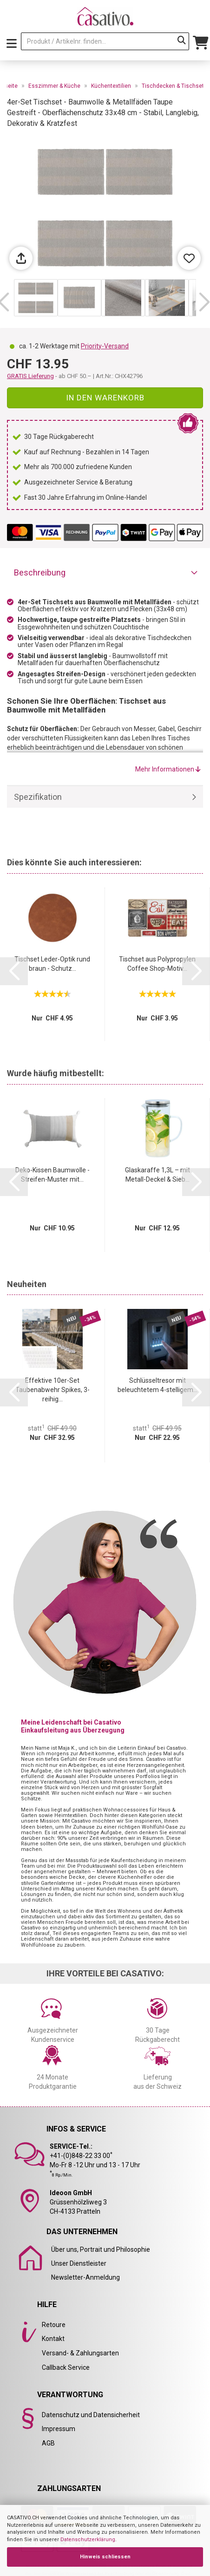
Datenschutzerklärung (87, 2540)
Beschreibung (40, 572)
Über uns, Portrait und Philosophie (100, 2249)
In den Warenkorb (105, 397)
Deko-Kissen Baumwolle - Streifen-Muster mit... (52, 1174)
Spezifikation (38, 797)
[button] (204, 302)
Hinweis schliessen (105, 2557)
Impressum (58, 2428)
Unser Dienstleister (78, 2263)
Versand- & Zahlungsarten (80, 2353)
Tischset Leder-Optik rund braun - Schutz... (52, 963)
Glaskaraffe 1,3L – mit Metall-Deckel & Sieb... (157, 1174)
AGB (48, 2443)
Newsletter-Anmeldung (85, 2277)
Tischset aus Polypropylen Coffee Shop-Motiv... (157, 963)
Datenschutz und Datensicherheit (91, 2415)
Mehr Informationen (168, 769)
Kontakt (53, 2338)
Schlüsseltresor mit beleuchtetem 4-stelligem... (157, 1385)
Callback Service (66, 2367)
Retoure (54, 2324)
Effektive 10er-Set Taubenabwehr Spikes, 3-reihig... (52, 1390)
